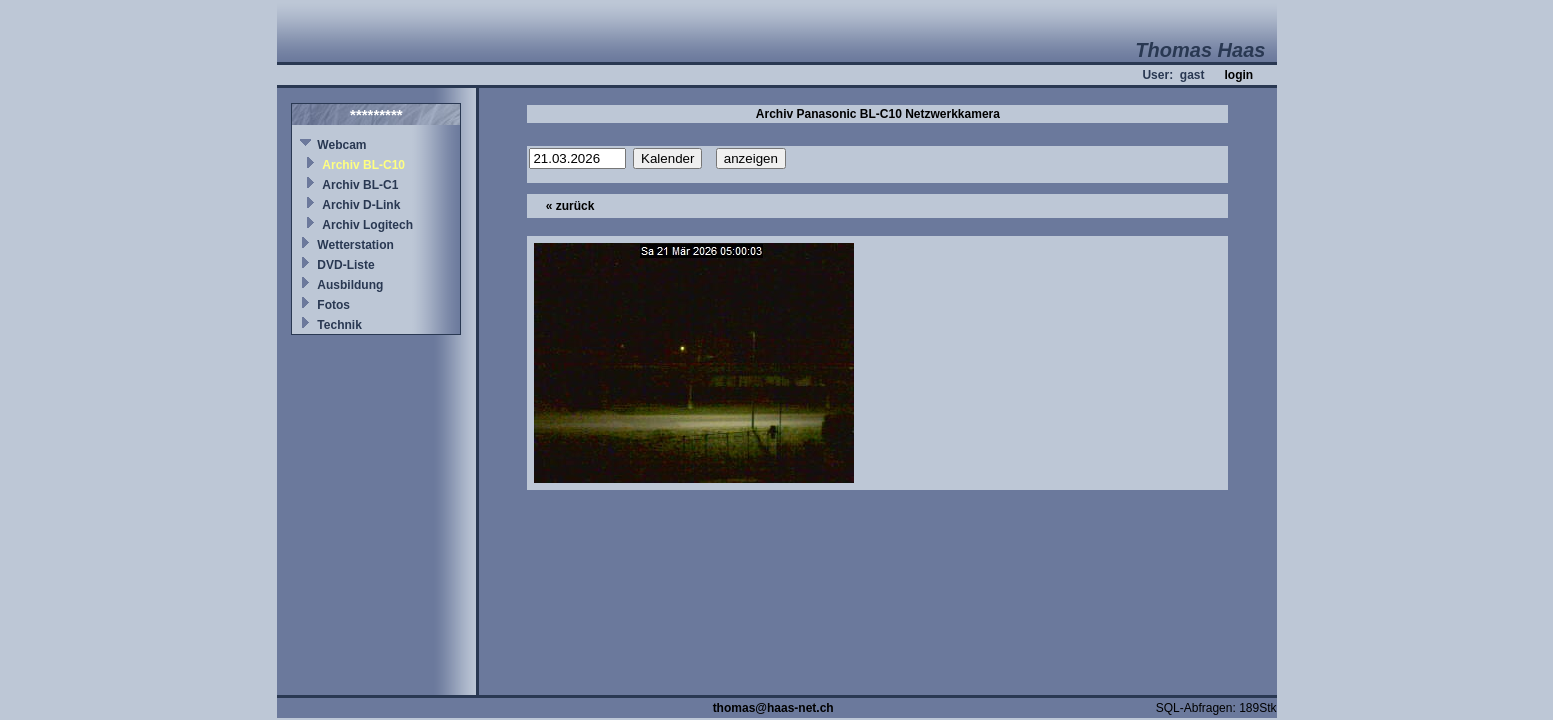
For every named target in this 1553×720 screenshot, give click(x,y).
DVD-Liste (345, 265)
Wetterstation (355, 245)
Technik (339, 325)
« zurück (570, 206)
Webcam (341, 145)
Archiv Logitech (367, 225)
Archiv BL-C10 (363, 165)
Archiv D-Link (361, 205)
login (1238, 75)
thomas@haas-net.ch (773, 708)
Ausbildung (350, 285)
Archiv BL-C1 (360, 185)
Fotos (333, 305)
